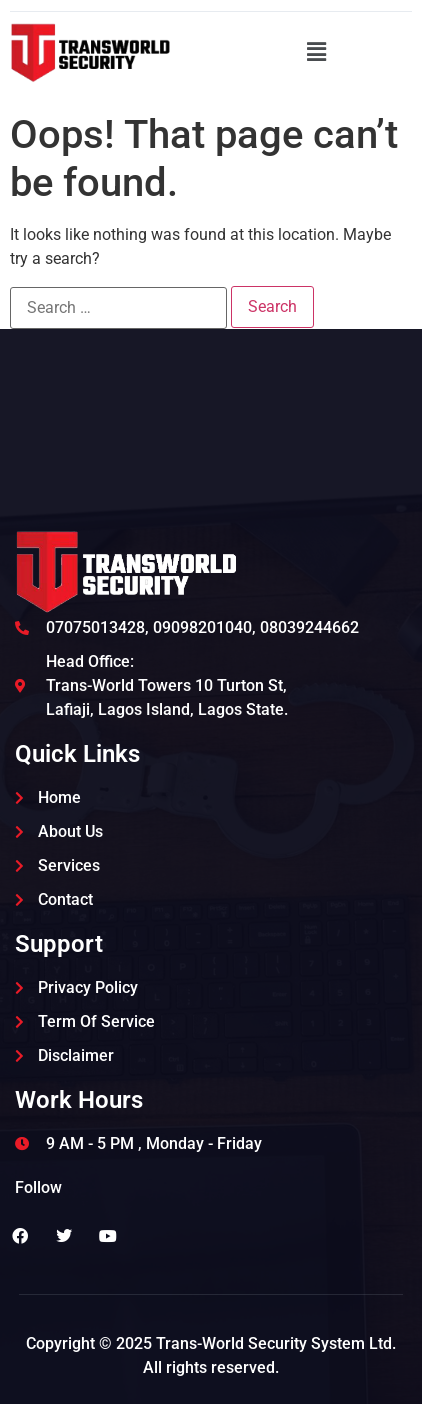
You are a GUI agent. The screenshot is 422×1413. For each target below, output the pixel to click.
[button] (316, 52)
